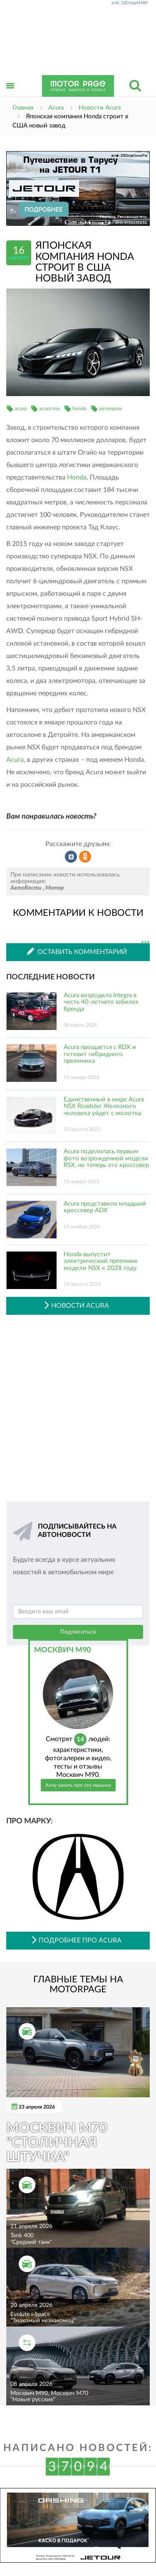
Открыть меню (10, 94)
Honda (77, 477)
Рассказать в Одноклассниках (85, 857)
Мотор (54, 888)
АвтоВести (26, 888)
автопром (110, 408)
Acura (15, 759)
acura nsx (49, 408)
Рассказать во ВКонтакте (71, 857)
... (145, 942)
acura (21, 408)
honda (79, 408)
